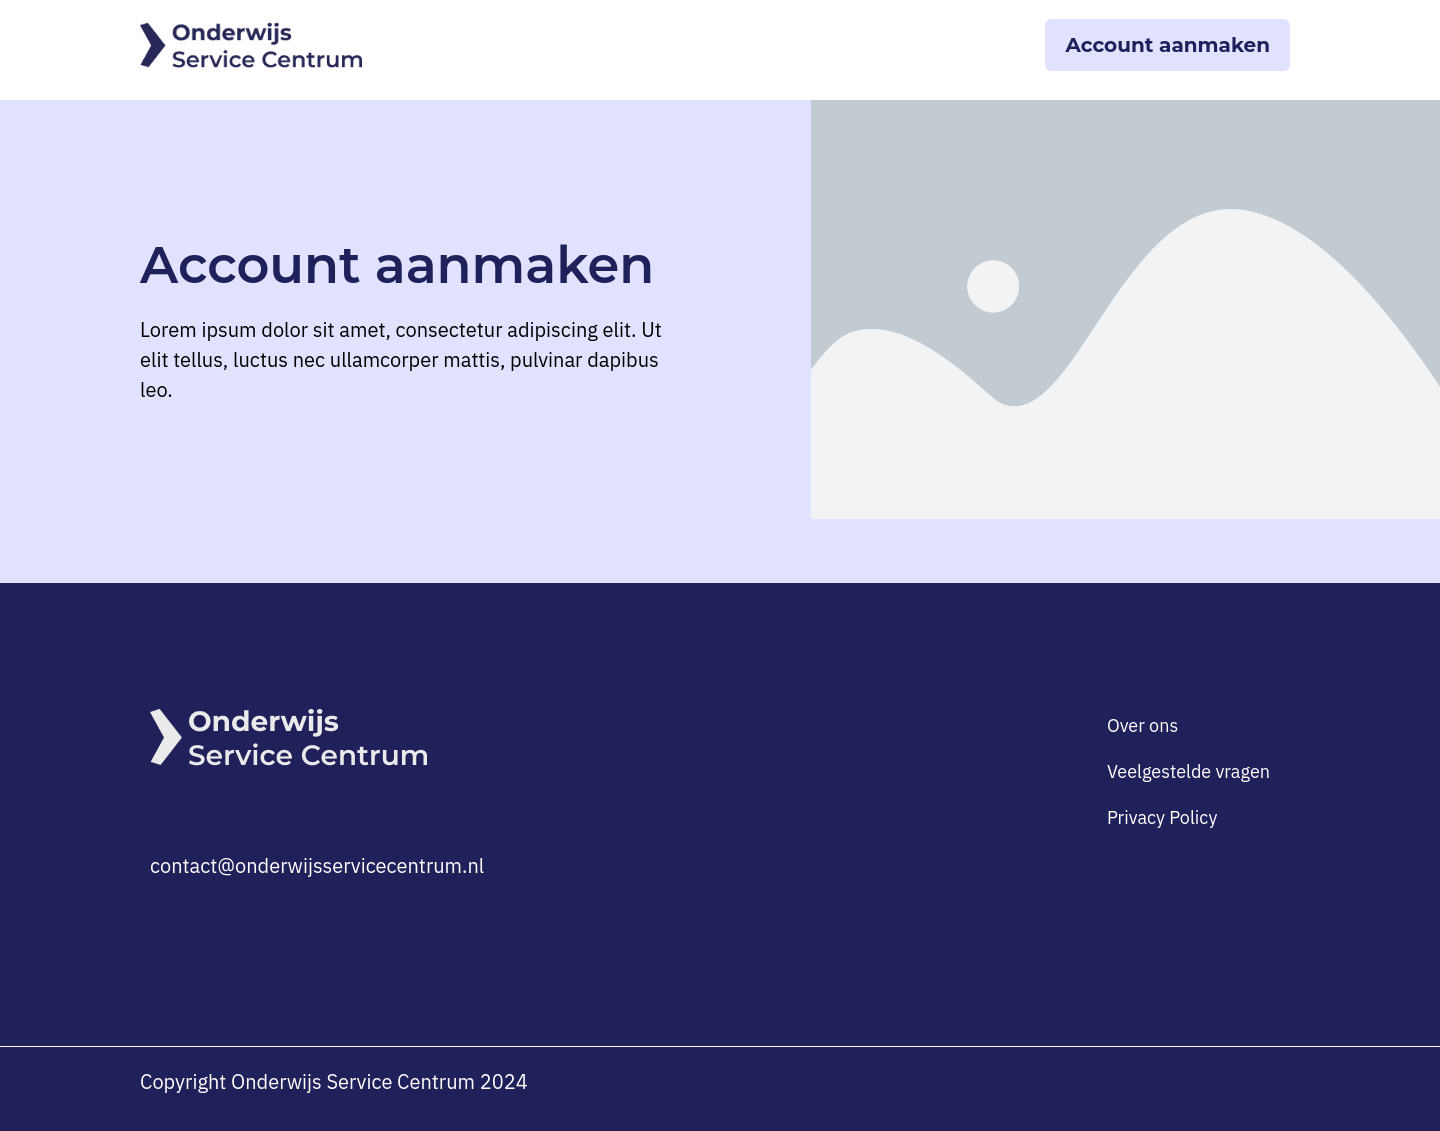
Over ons (1142, 725)
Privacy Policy (1162, 817)
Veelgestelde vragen (1188, 771)
